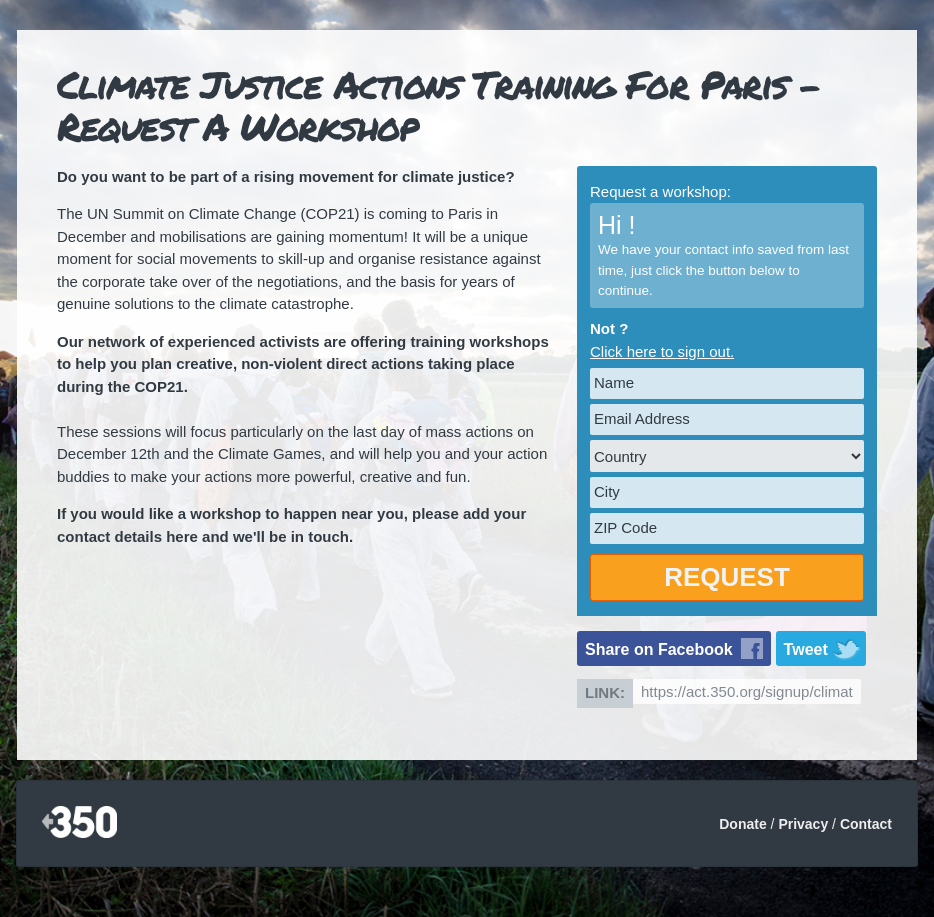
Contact (866, 824)
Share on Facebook (659, 649)
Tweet (806, 649)
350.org (79, 823)
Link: (605, 692)
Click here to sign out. (662, 351)
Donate (742, 824)
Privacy (803, 824)
